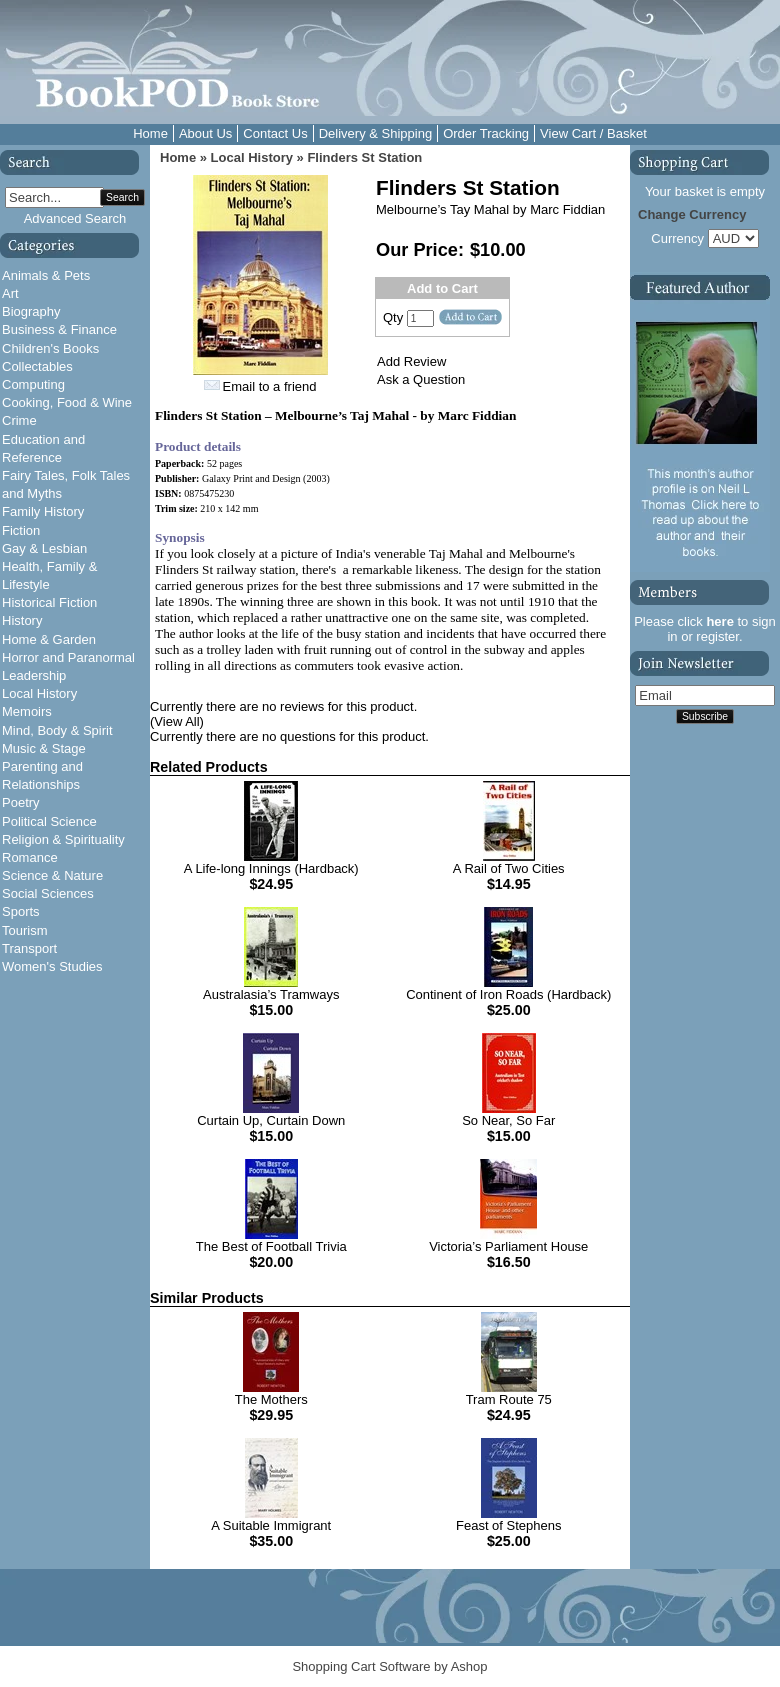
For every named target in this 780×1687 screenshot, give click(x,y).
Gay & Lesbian (44, 548)
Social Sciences (48, 893)
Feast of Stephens (509, 1525)
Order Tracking (486, 133)
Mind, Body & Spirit (57, 730)
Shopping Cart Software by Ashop (389, 1666)
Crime (19, 420)
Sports (21, 911)
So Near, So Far (508, 1120)
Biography (31, 311)
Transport (29, 948)
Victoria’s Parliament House (508, 1246)
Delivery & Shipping (375, 133)
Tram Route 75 (509, 1399)
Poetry (21, 802)
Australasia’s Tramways (271, 994)
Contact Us (275, 133)
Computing (33, 384)
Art (10, 293)
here (719, 621)
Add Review (411, 361)
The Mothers (271, 1399)
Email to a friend (270, 386)
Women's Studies (52, 966)
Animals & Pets (46, 275)
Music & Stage (44, 748)
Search (122, 197)
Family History (43, 511)
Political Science (49, 821)
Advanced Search (75, 218)
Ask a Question (421, 379)
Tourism (25, 930)
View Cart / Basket (593, 133)
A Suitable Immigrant (271, 1525)
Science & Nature (52, 875)
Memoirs (27, 711)
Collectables (37, 366)
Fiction (21, 530)
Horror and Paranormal (68, 657)
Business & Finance (59, 329)
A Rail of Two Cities (509, 868)
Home (150, 133)
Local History (39, 693)
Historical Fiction (49, 602)
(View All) (177, 721)
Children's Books (50, 348)
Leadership (34, 675)
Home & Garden (49, 639)
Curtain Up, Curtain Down (271, 1120)
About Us (205, 133)
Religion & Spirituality (63, 839)
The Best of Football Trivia (271, 1246)
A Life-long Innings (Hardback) (271, 868)
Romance (30, 857)
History (22, 620)
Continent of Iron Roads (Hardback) (508, 994)
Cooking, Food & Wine (67, 402)
